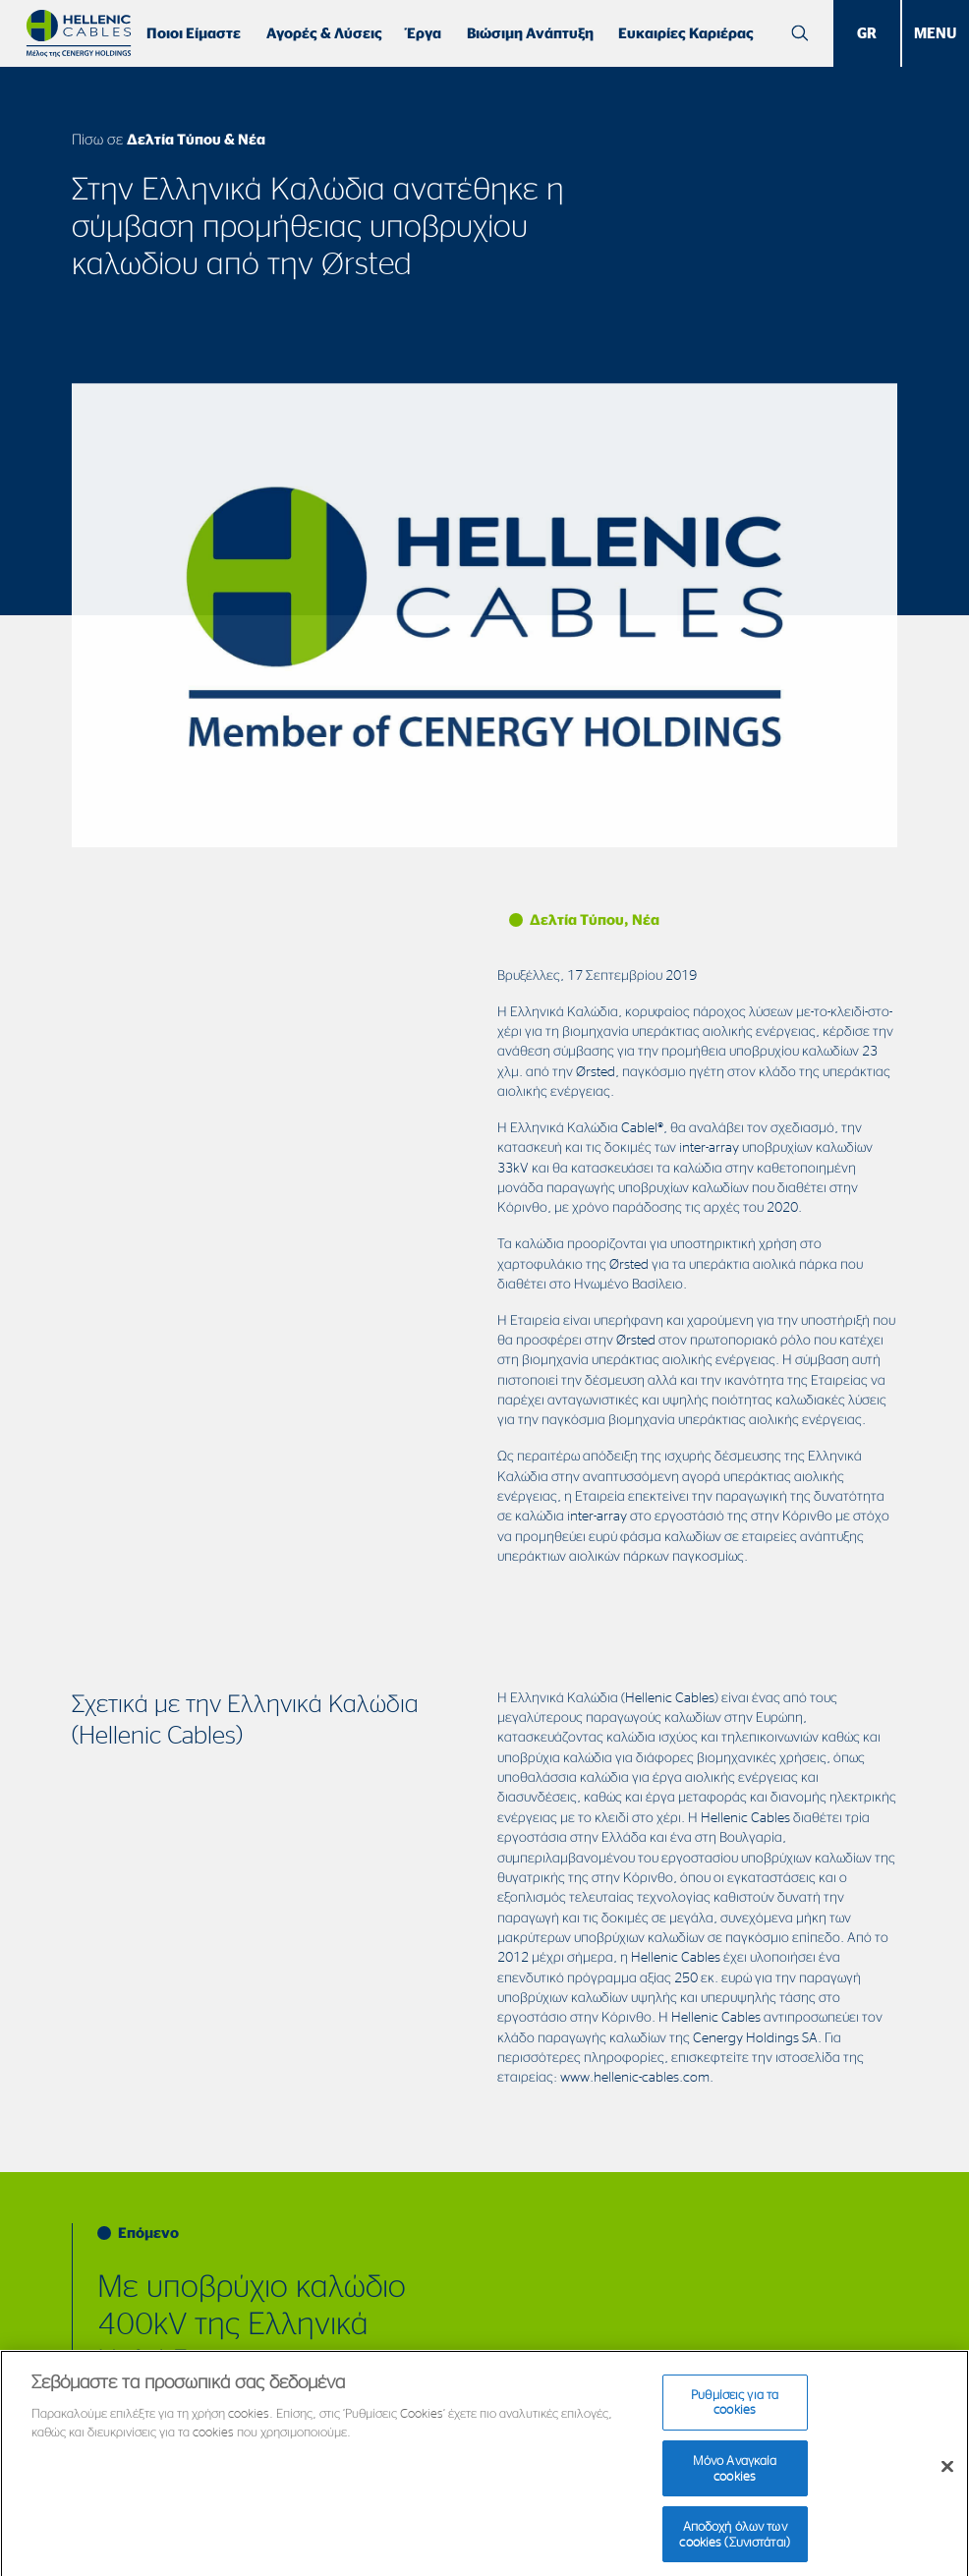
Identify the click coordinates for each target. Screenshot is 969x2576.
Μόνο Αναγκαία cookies (735, 2483)
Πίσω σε (168, 139)
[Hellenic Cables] (79, 33)
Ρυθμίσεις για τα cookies (734, 2418)
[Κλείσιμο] (947, 2482)
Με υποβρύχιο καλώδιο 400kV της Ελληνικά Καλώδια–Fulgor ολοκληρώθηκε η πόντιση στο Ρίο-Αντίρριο (268, 2359)
